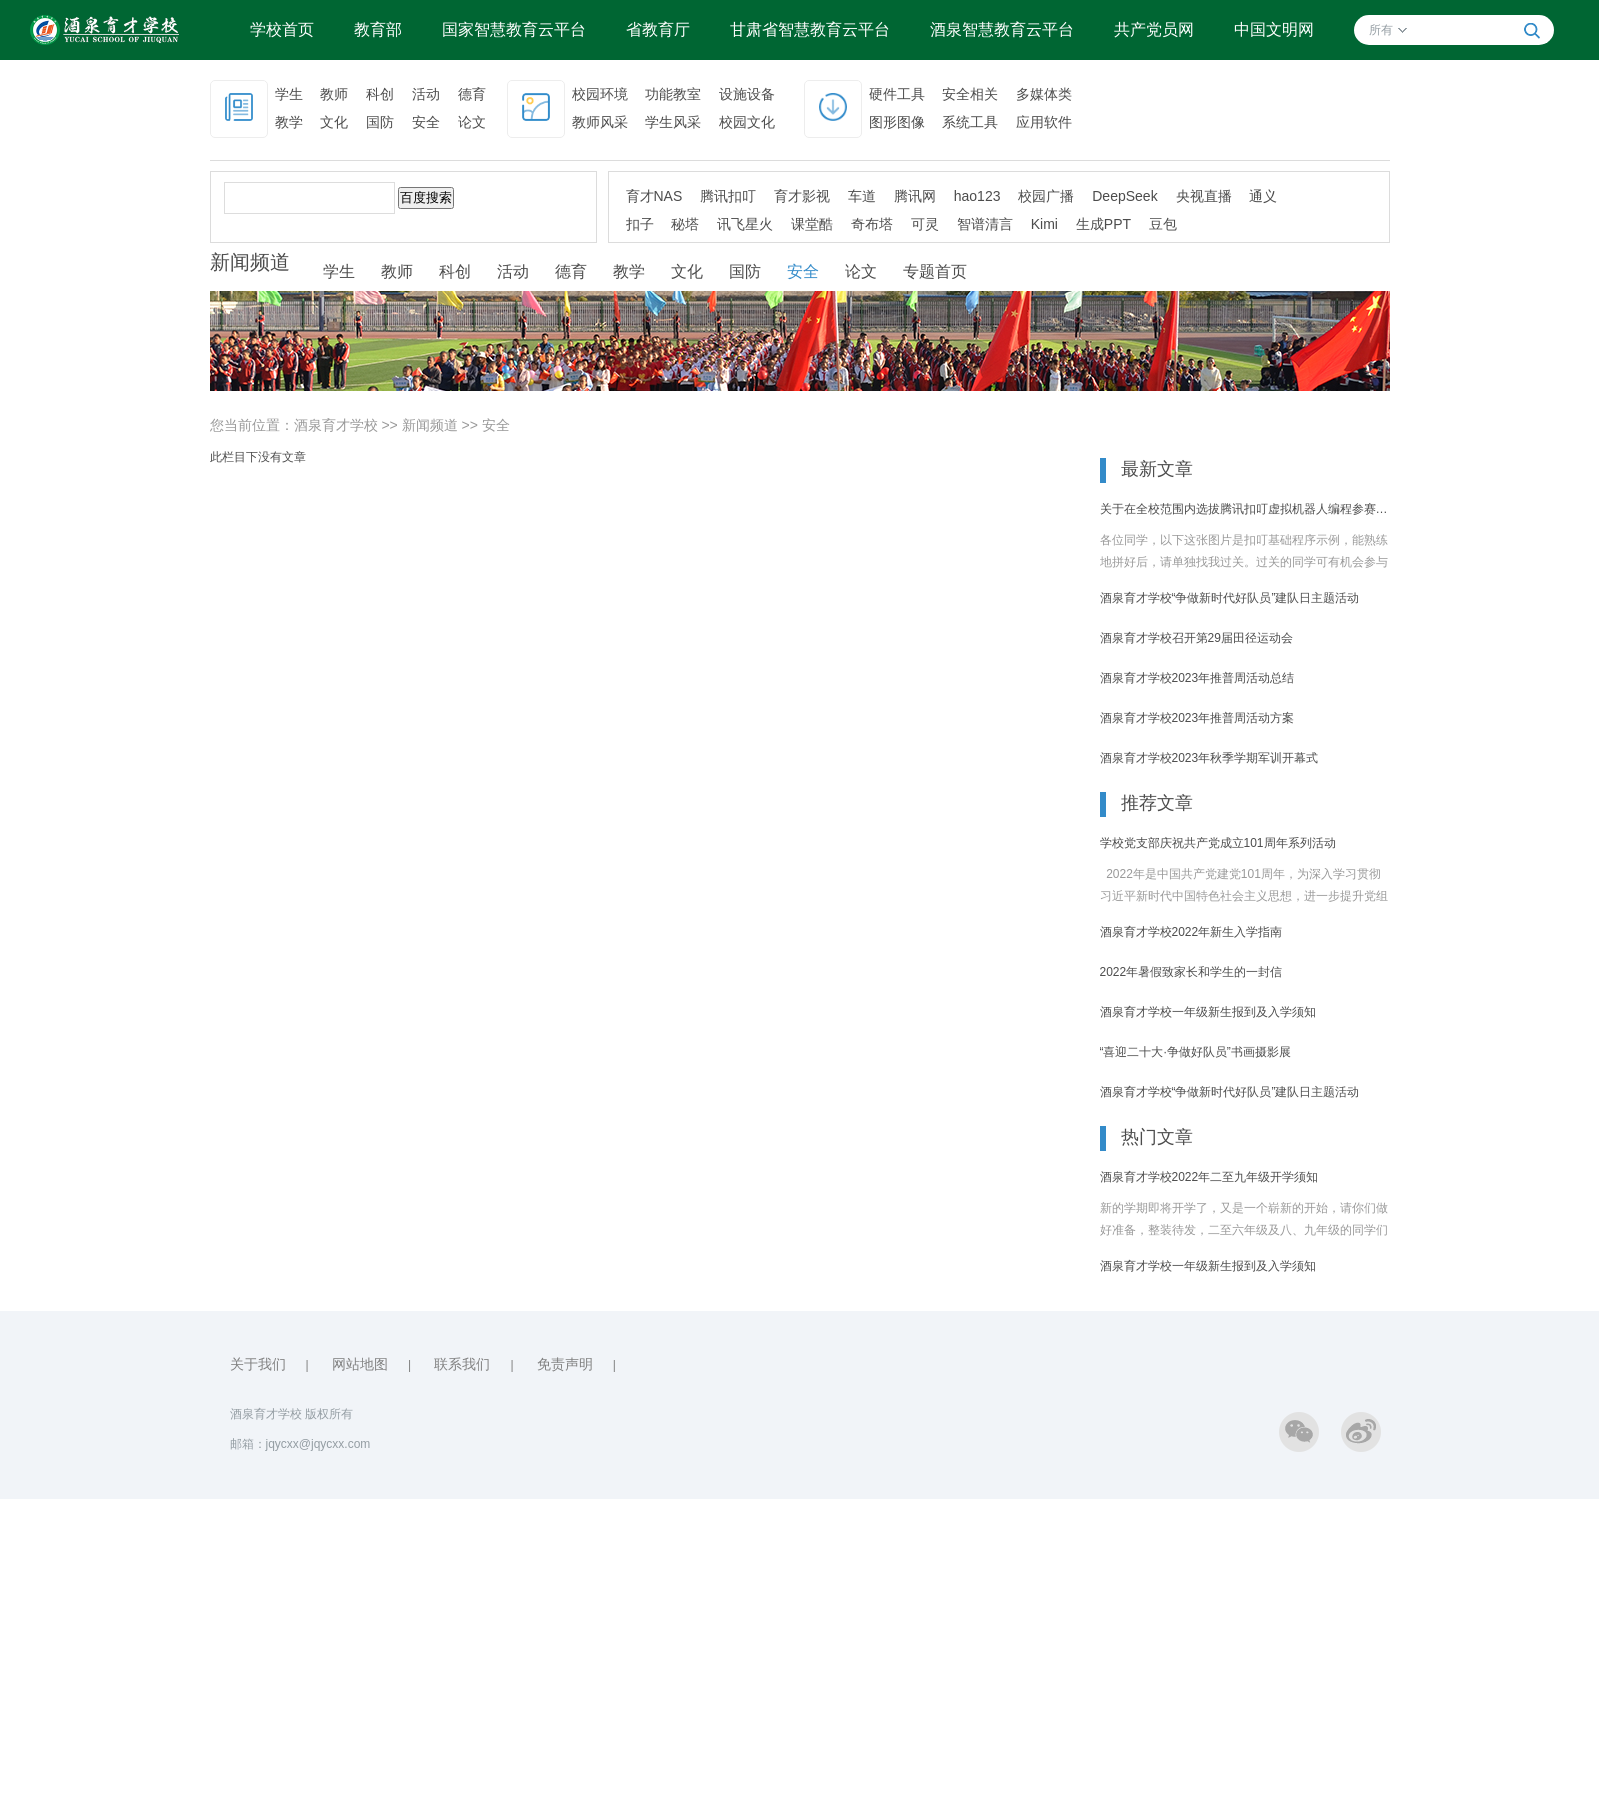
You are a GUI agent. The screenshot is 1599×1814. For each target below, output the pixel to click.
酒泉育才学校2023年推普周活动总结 (1197, 678)
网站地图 (360, 1364)
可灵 (925, 224)
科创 (380, 94)
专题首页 (935, 271)
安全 (426, 122)
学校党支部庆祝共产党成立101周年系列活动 (1218, 843)
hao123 (977, 196)
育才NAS (654, 196)
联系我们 (462, 1364)
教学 (289, 122)
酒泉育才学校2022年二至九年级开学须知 (1209, 1177)
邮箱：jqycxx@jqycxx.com (300, 1444)
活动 (426, 94)
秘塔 (685, 224)
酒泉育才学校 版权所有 (291, 1414)
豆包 (1163, 224)
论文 (472, 122)
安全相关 (970, 94)
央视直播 (1204, 196)
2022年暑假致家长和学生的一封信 (1191, 972)
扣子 (640, 224)
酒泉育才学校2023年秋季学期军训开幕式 (1209, 758)
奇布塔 (872, 224)
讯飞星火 (745, 224)
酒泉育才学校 (336, 425)
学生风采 (673, 122)
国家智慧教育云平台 (514, 29)
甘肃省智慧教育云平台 (810, 29)
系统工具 (970, 122)
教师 (334, 94)
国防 (380, 122)
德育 (472, 94)
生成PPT (1103, 224)
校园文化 (747, 122)
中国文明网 (1274, 29)
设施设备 (747, 94)
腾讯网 (915, 196)
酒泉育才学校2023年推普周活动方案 (1197, 718)
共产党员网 (1154, 29)
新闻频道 (430, 425)
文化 (334, 122)
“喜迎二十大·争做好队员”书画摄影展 (1195, 1052)
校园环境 (600, 94)
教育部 (378, 29)
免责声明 (565, 1364)
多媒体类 (1044, 94)
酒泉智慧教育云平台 (1002, 29)
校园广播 (1046, 196)
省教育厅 (658, 29)
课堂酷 (812, 224)
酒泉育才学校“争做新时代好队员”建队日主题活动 (1230, 598)
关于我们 (258, 1364)
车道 (862, 196)
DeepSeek (1124, 196)
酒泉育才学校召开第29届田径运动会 (1196, 638)
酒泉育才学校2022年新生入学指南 (1191, 932)
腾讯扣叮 (728, 196)
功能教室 (673, 94)
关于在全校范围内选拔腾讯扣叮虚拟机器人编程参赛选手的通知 (1245, 509)
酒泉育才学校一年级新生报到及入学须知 (1208, 1012)
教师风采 (600, 122)
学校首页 (282, 29)
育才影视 (802, 196)
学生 (289, 94)
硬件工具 (897, 94)
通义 (1263, 196)
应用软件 (1044, 122)
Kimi (1044, 224)
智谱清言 (985, 224)
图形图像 (897, 122)
